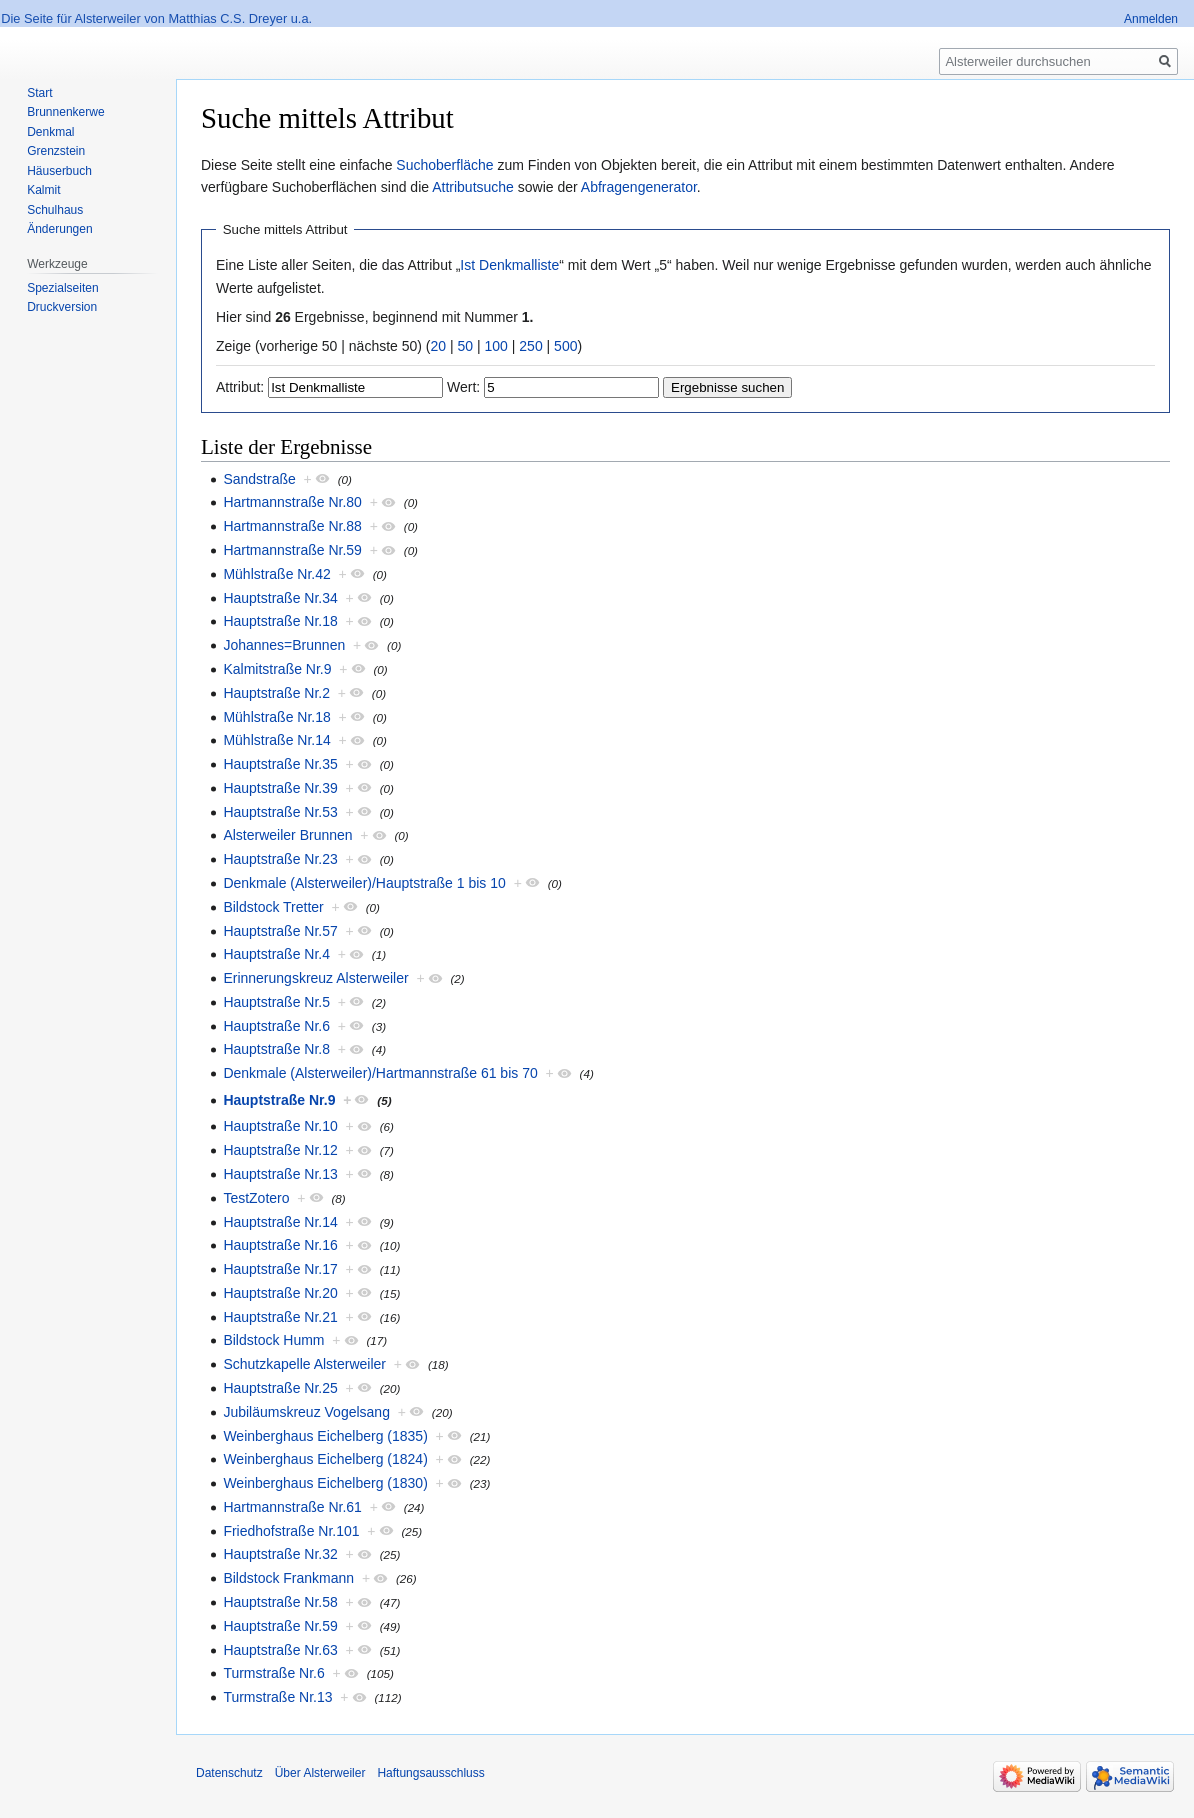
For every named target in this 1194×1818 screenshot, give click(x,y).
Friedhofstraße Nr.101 (291, 1531)
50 (466, 346)
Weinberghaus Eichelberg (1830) (325, 1483)
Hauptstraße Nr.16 (280, 1245)
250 (530, 346)
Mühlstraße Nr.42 (276, 574)
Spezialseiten (62, 288)
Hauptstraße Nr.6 (276, 1026)
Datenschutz (229, 1773)
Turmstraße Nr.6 (273, 1673)
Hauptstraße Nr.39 (280, 788)
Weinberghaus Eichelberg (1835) (325, 1436)
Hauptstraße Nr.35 (280, 764)
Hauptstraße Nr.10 (280, 1126)
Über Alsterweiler (320, 1773)
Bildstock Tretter (273, 907)
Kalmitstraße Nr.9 (277, 669)
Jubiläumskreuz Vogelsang (306, 1412)
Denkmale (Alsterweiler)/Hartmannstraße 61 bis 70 (380, 1073)
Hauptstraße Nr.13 (280, 1174)
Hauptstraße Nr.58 (280, 1602)
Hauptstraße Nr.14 (280, 1222)
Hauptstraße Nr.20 (280, 1293)
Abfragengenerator (639, 187)
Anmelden (1151, 19)
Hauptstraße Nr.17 (280, 1269)
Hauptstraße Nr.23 (280, 859)
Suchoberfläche (444, 165)
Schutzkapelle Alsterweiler (304, 1364)
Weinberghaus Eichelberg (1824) (325, 1459)
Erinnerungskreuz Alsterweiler (315, 978)
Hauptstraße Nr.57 (280, 931)
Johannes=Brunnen (284, 645)
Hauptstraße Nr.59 (280, 1626)
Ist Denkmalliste (509, 265)
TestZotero (256, 1198)
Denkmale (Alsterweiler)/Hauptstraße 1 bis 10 (364, 883)
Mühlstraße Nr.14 (276, 740)
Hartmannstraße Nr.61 (292, 1507)
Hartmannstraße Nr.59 (292, 550)
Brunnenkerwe (65, 112)
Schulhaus (55, 210)
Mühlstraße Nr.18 (276, 717)
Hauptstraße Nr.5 (276, 1002)
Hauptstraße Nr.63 (280, 1650)
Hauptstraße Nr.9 (279, 1100)
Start (39, 93)
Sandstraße (259, 479)
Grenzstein (56, 151)
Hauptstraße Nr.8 (276, 1049)
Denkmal (50, 132)
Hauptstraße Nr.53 (280, 812)
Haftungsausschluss (430, 1773)
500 (565, 346)
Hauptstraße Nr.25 (280, 1388)
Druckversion (62, 307)
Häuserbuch (59, 171)
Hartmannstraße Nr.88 (292, 526)
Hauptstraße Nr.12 (280, 1150)
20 (439, 346)
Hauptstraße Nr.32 (280, 1554)
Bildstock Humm (273, 1340)
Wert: (463, 387)
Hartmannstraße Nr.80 (292, 502)
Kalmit (43, 190)
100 (496, 346)
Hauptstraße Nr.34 (280, 598)
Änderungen (59, 229)
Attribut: (240, 387)
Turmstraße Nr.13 (277, 1697)
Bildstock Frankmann (288, 1578)
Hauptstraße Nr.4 (276, 954)
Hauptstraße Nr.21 (280, 1317)
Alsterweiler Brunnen (287, 835)
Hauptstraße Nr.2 (276, 693)
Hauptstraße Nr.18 (280, 621)
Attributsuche (473, 187)
